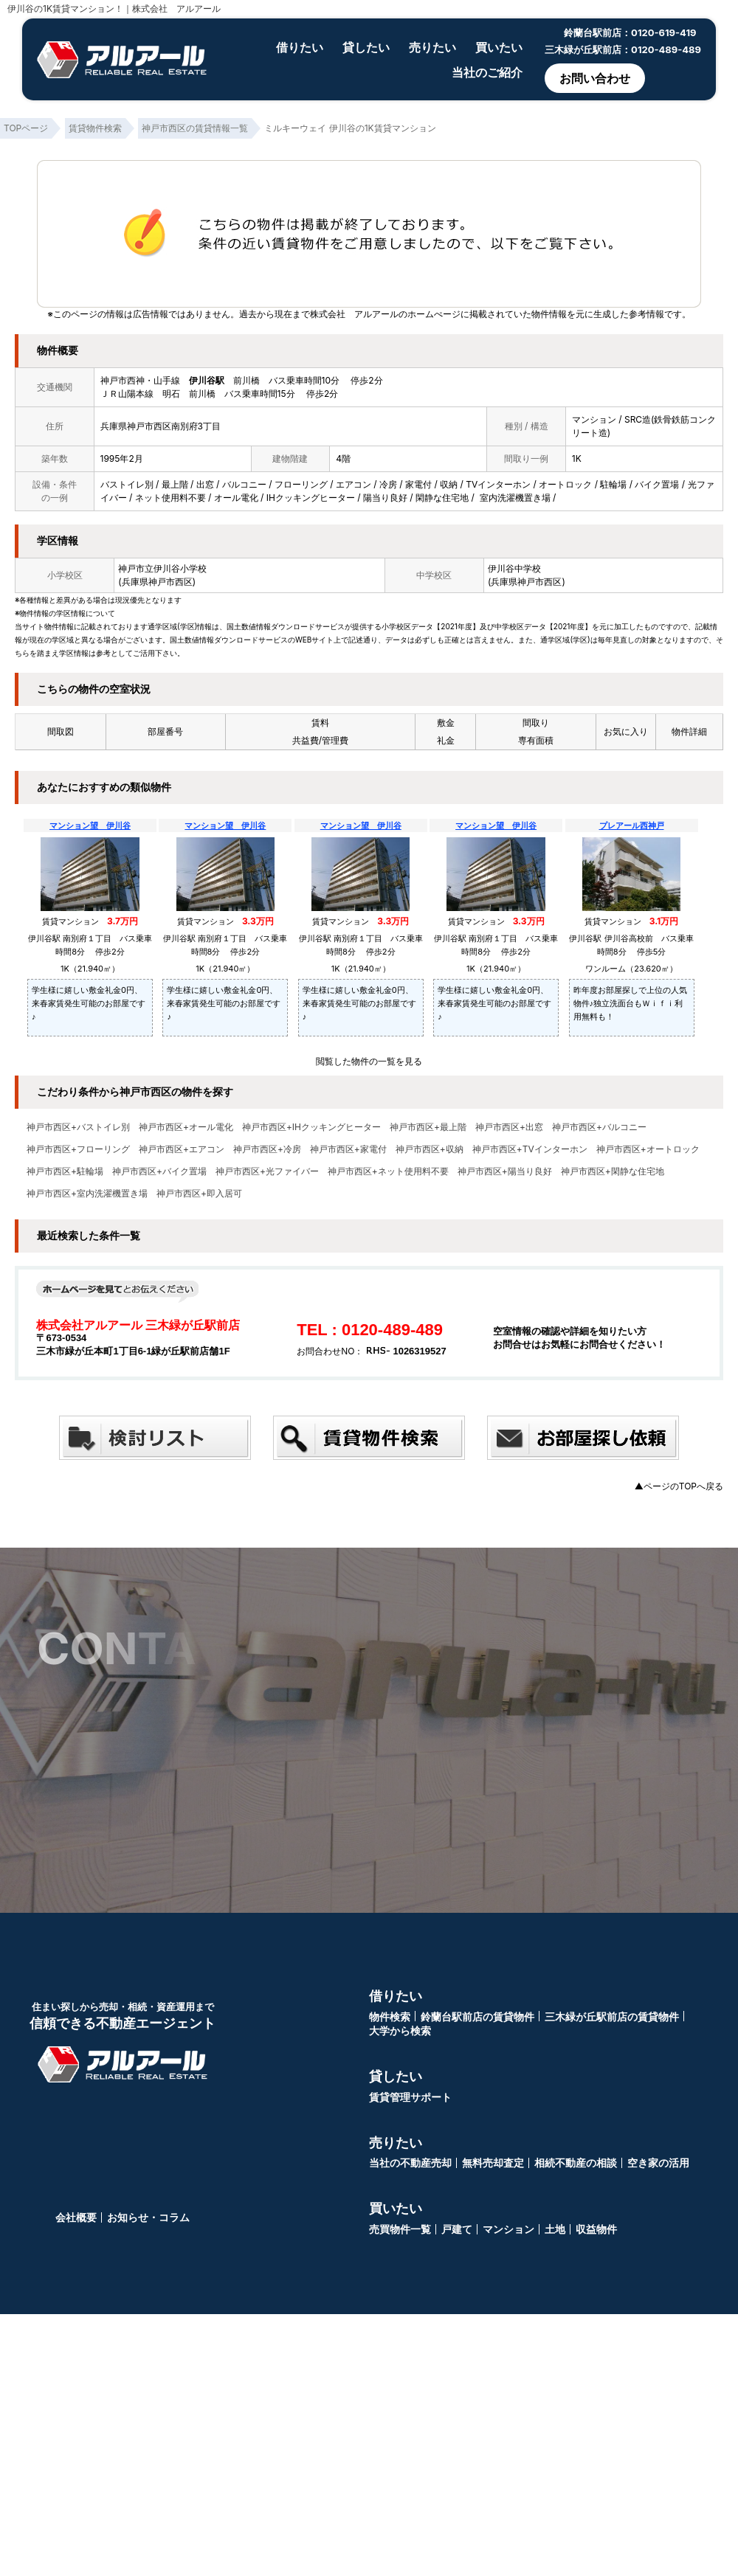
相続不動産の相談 (575, 2161)
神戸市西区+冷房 (267, 1149)
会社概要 (76, 2215)
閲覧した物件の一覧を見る (369, 1061)
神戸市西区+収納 (429, 1149)
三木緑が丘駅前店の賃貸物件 (612, 2015)
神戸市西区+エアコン (181, 1149)
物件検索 (389, 2015)
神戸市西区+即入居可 (199, 1193)
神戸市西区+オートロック (648, 1149)
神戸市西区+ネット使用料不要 (388, 1171)
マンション (508, 2227)
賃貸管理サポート (410, 2095)
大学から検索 (400, 2029)
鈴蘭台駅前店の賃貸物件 (477, 2015)
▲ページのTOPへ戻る (679, 1486)
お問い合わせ (594, 78)
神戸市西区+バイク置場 (159, 1171)
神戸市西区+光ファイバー (267, 1171)
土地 (555, 2227)
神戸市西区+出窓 (509, 1127)
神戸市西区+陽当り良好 (505, 1171)
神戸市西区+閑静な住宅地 (612, 1171)
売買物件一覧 (400, 2227)
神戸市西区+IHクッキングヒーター (311, 1127)
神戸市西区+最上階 (428, 1127)
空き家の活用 (658, 2161)
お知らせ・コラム (148, 2215)
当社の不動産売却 (410, 2161)
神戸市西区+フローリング (78, 1149)
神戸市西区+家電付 (348, 1149)
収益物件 (596, 2227)
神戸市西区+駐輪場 (65, 1171)
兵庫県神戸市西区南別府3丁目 (160, 426)
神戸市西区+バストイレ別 (78, 1127)
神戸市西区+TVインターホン (529, 1149)
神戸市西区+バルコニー (599, 1127)
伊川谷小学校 (180, 568)
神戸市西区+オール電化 (186, 1127)
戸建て (456, 2227)
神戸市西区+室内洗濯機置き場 (87, 1193)
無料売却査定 (493, 2161)
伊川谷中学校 (514, 568)
